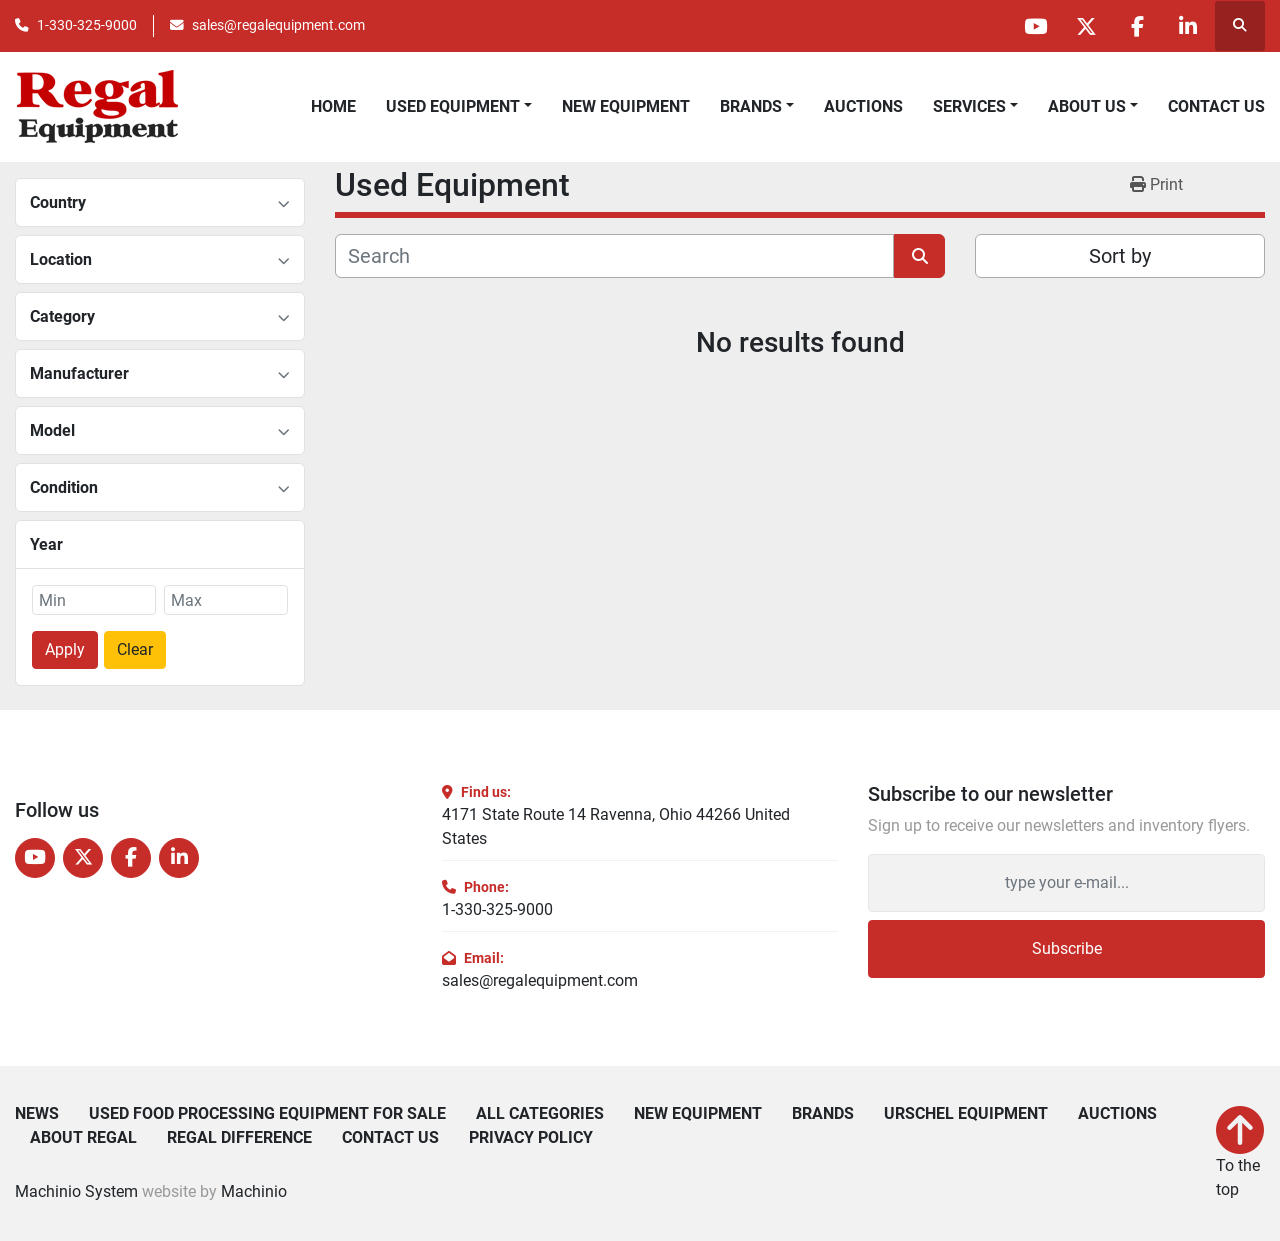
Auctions (863, 106)
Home (333, 106)
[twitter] (1086, 26)
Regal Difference (239, 1138)
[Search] (614, 256)
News (37, 1114)
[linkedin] (1188, 26)
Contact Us (1216, 106)
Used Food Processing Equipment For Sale (267, 1114)
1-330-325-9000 (87, 25)
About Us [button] (1087, 106)
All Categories (540, 1114)
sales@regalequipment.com (278, 25)
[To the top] (1240, 1154)
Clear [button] (135, 649)
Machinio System (76, 1191)
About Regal (83, 1138)
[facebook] (1137, 26)
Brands (751, 106)
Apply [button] (65, 649)
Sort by (1120, 256)
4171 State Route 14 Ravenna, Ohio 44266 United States (616, 826)
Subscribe (1067, 948)
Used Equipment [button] (453, 106)
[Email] (1066, 883)
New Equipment (626, 106)
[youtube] (1035, 26)
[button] (757, 107)
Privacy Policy (531, 1138)
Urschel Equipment (966, 1114)
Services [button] (969, 106)
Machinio (254, 1191)
